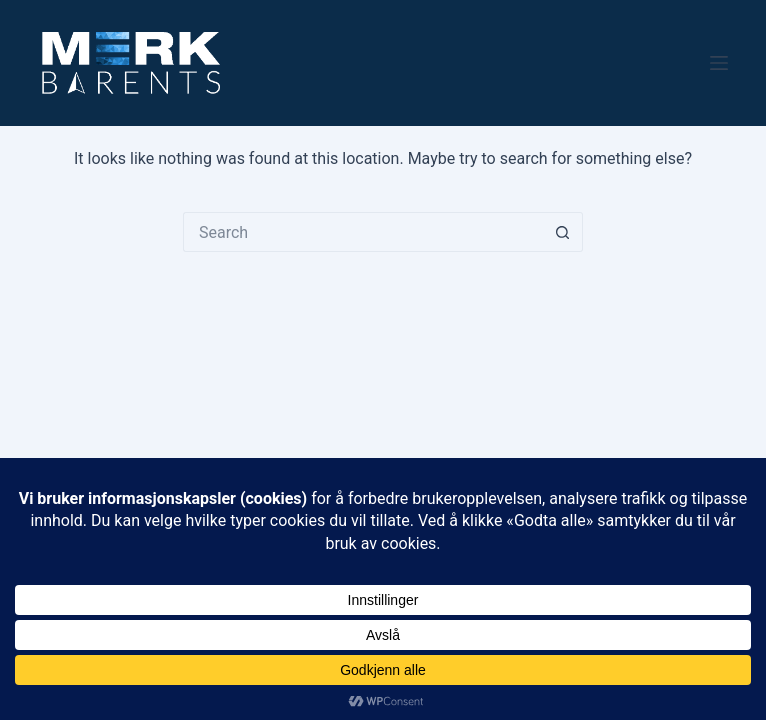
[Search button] (563, 232)
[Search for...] (363, 232)
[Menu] (719, 63)
